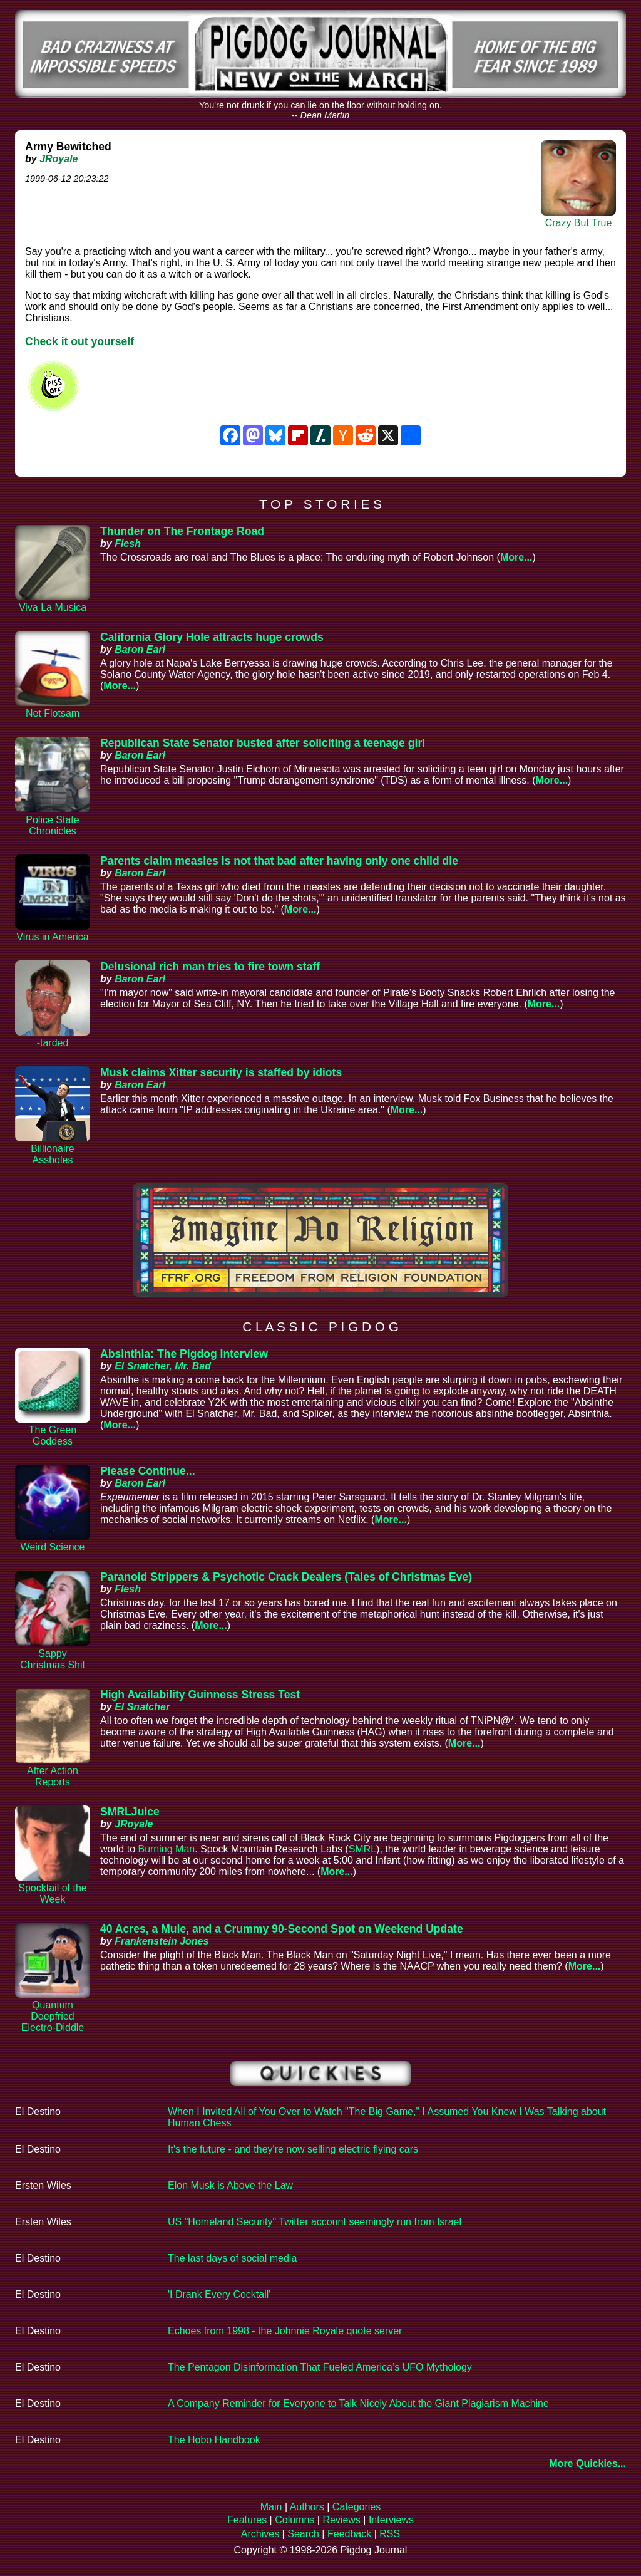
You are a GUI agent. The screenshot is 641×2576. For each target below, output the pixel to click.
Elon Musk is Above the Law (230, 2185)
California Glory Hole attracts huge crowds (212, 637)
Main (271, 2506)
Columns (294, 2520)
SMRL (362, 1849)
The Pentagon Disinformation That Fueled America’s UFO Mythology (320, 2367)
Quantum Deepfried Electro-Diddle (52, 2016)
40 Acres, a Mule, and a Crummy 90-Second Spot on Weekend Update (281, 1929)
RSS (389, 2533)
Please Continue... (147, 1471)
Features (247, 2520)
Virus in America (52, 937)
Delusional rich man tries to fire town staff (210, 966)
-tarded (53, 1042)
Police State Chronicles (52, 825)
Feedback (349, 2533)
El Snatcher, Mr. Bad (163, 1366)
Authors (307, 2506)
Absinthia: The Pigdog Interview (184, 1354)
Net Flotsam (52, 713)
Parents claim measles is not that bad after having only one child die (279, 860)
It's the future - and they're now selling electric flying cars (293, 2149)
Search (303, 2533)
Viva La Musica (52, 607)
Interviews (391, 2520)
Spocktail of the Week (52, 1893)
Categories (356, 2506)
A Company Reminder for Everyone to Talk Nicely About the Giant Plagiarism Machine (358, 2403)
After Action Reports (52, 1776)
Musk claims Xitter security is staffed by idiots (221, 1072)
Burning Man (166, 1849)
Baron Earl (140, 649)
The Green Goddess (52, 1435)
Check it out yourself (79, 341)
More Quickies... (587, 2463)
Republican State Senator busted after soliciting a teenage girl (262, 743)
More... (516, 557)
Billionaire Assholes (52, 1154)
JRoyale (58, 158)
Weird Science (53, 1547)
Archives (260, 2533)
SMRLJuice (130, 1811)
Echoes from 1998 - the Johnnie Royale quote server (285, 2330)
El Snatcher (142, 1706)
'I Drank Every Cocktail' (219, 2294)
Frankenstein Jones (161, 1941)
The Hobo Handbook (214, 2439)
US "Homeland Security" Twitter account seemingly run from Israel (314, 2221)
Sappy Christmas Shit (52, 1659)
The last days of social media (232, 2258)
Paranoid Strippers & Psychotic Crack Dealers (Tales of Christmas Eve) (286, 1577)
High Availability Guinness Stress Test (200, 1694)
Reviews (341, 2520)
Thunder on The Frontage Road (182, 531)
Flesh (128, 543)
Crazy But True (578, 222)
